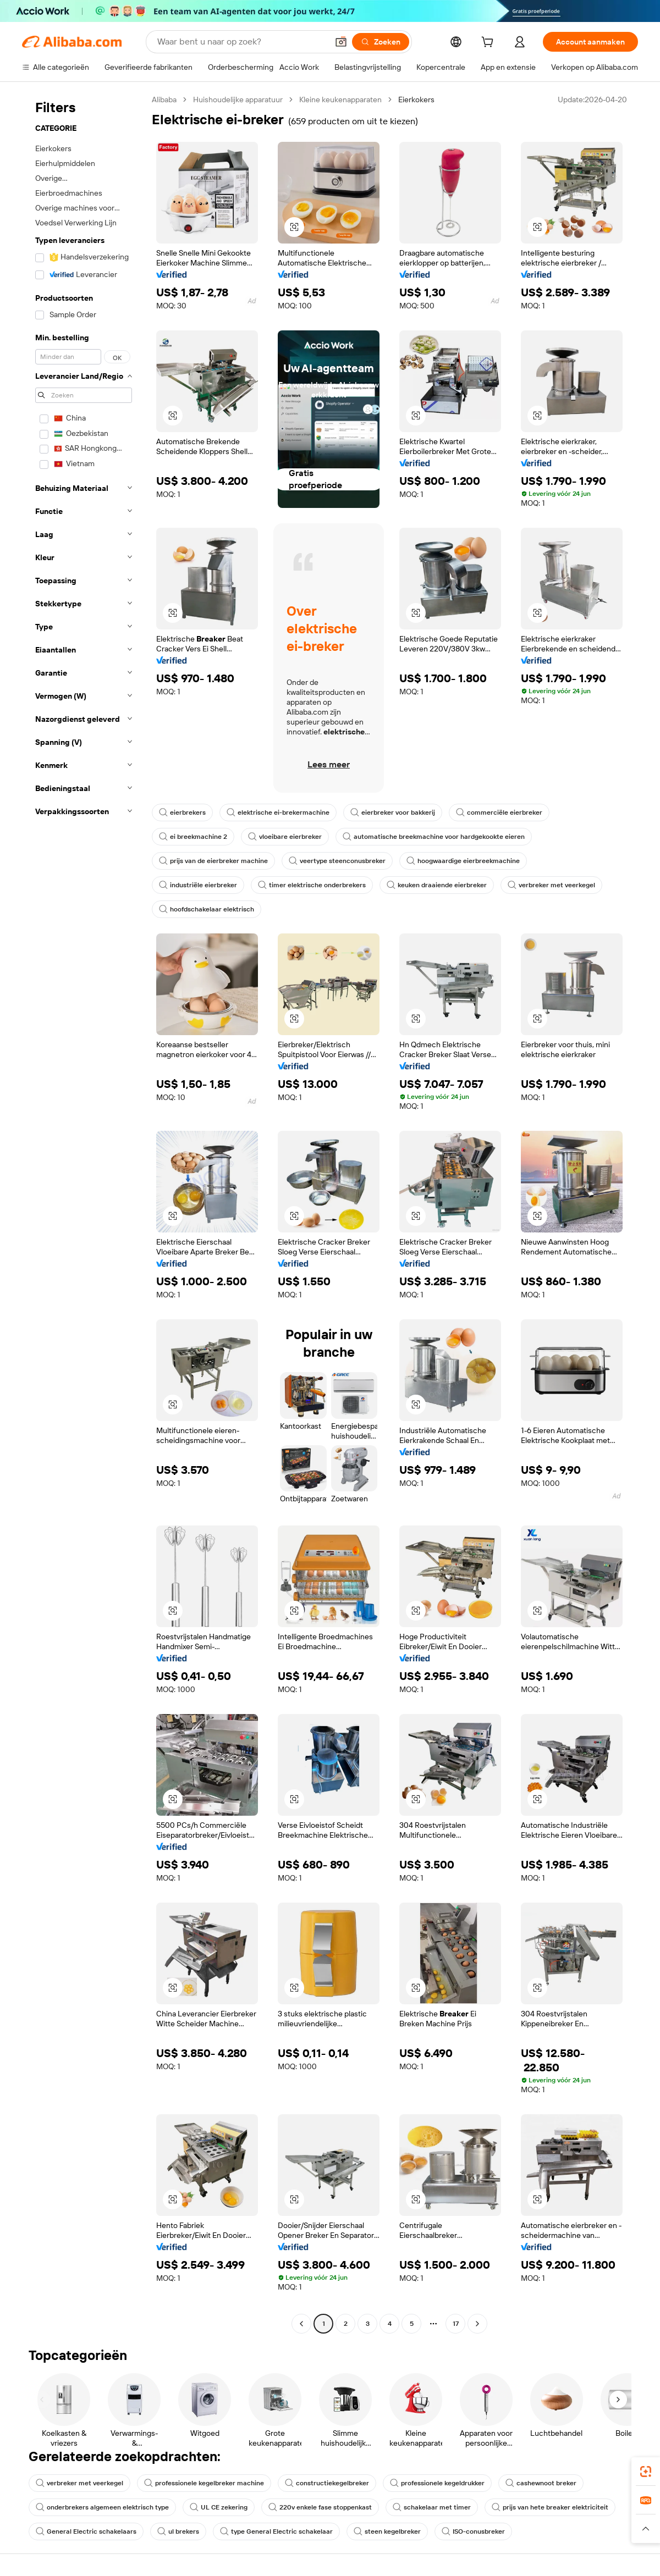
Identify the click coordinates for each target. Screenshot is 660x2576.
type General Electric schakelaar (276, 2531)
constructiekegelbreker (327, 2483)
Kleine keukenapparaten (340, 99)
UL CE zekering (219, 2507)
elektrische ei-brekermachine (278, 812)
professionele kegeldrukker (437, 2483)
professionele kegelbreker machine (204, 2483)
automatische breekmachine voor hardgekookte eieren (434, 836)
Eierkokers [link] (416, 99)
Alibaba (164, 99)
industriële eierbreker (198, 885)
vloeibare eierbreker (285, 836)
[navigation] (84, 1213)
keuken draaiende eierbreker (437, 885)
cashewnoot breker (540, 2483)
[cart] (489, 43)
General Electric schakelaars (86, 2531)
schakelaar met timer (432, 2507)
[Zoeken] (380, 42)
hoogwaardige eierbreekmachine (463, 860)
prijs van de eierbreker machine (213, 860)
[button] (341, 41)
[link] (645, 2471)
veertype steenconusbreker (337, 860)
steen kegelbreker (387, 2531)
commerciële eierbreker (499, 812)
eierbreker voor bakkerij (392, 812)
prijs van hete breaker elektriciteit (550, 2507)
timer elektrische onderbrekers (312, 885)
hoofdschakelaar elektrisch (206, 909)
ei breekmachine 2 (193, 836)
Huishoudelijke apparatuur (238, 99)
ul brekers (178, 2531)
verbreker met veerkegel (551, 885)
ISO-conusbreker (473, 2531)
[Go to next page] (477, 2324)
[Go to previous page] (301, 2324)
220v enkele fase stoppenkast (320, 2507)
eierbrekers (182, 812)
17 (456, 2324)
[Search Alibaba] (241, 42)
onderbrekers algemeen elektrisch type (102, 2507)
